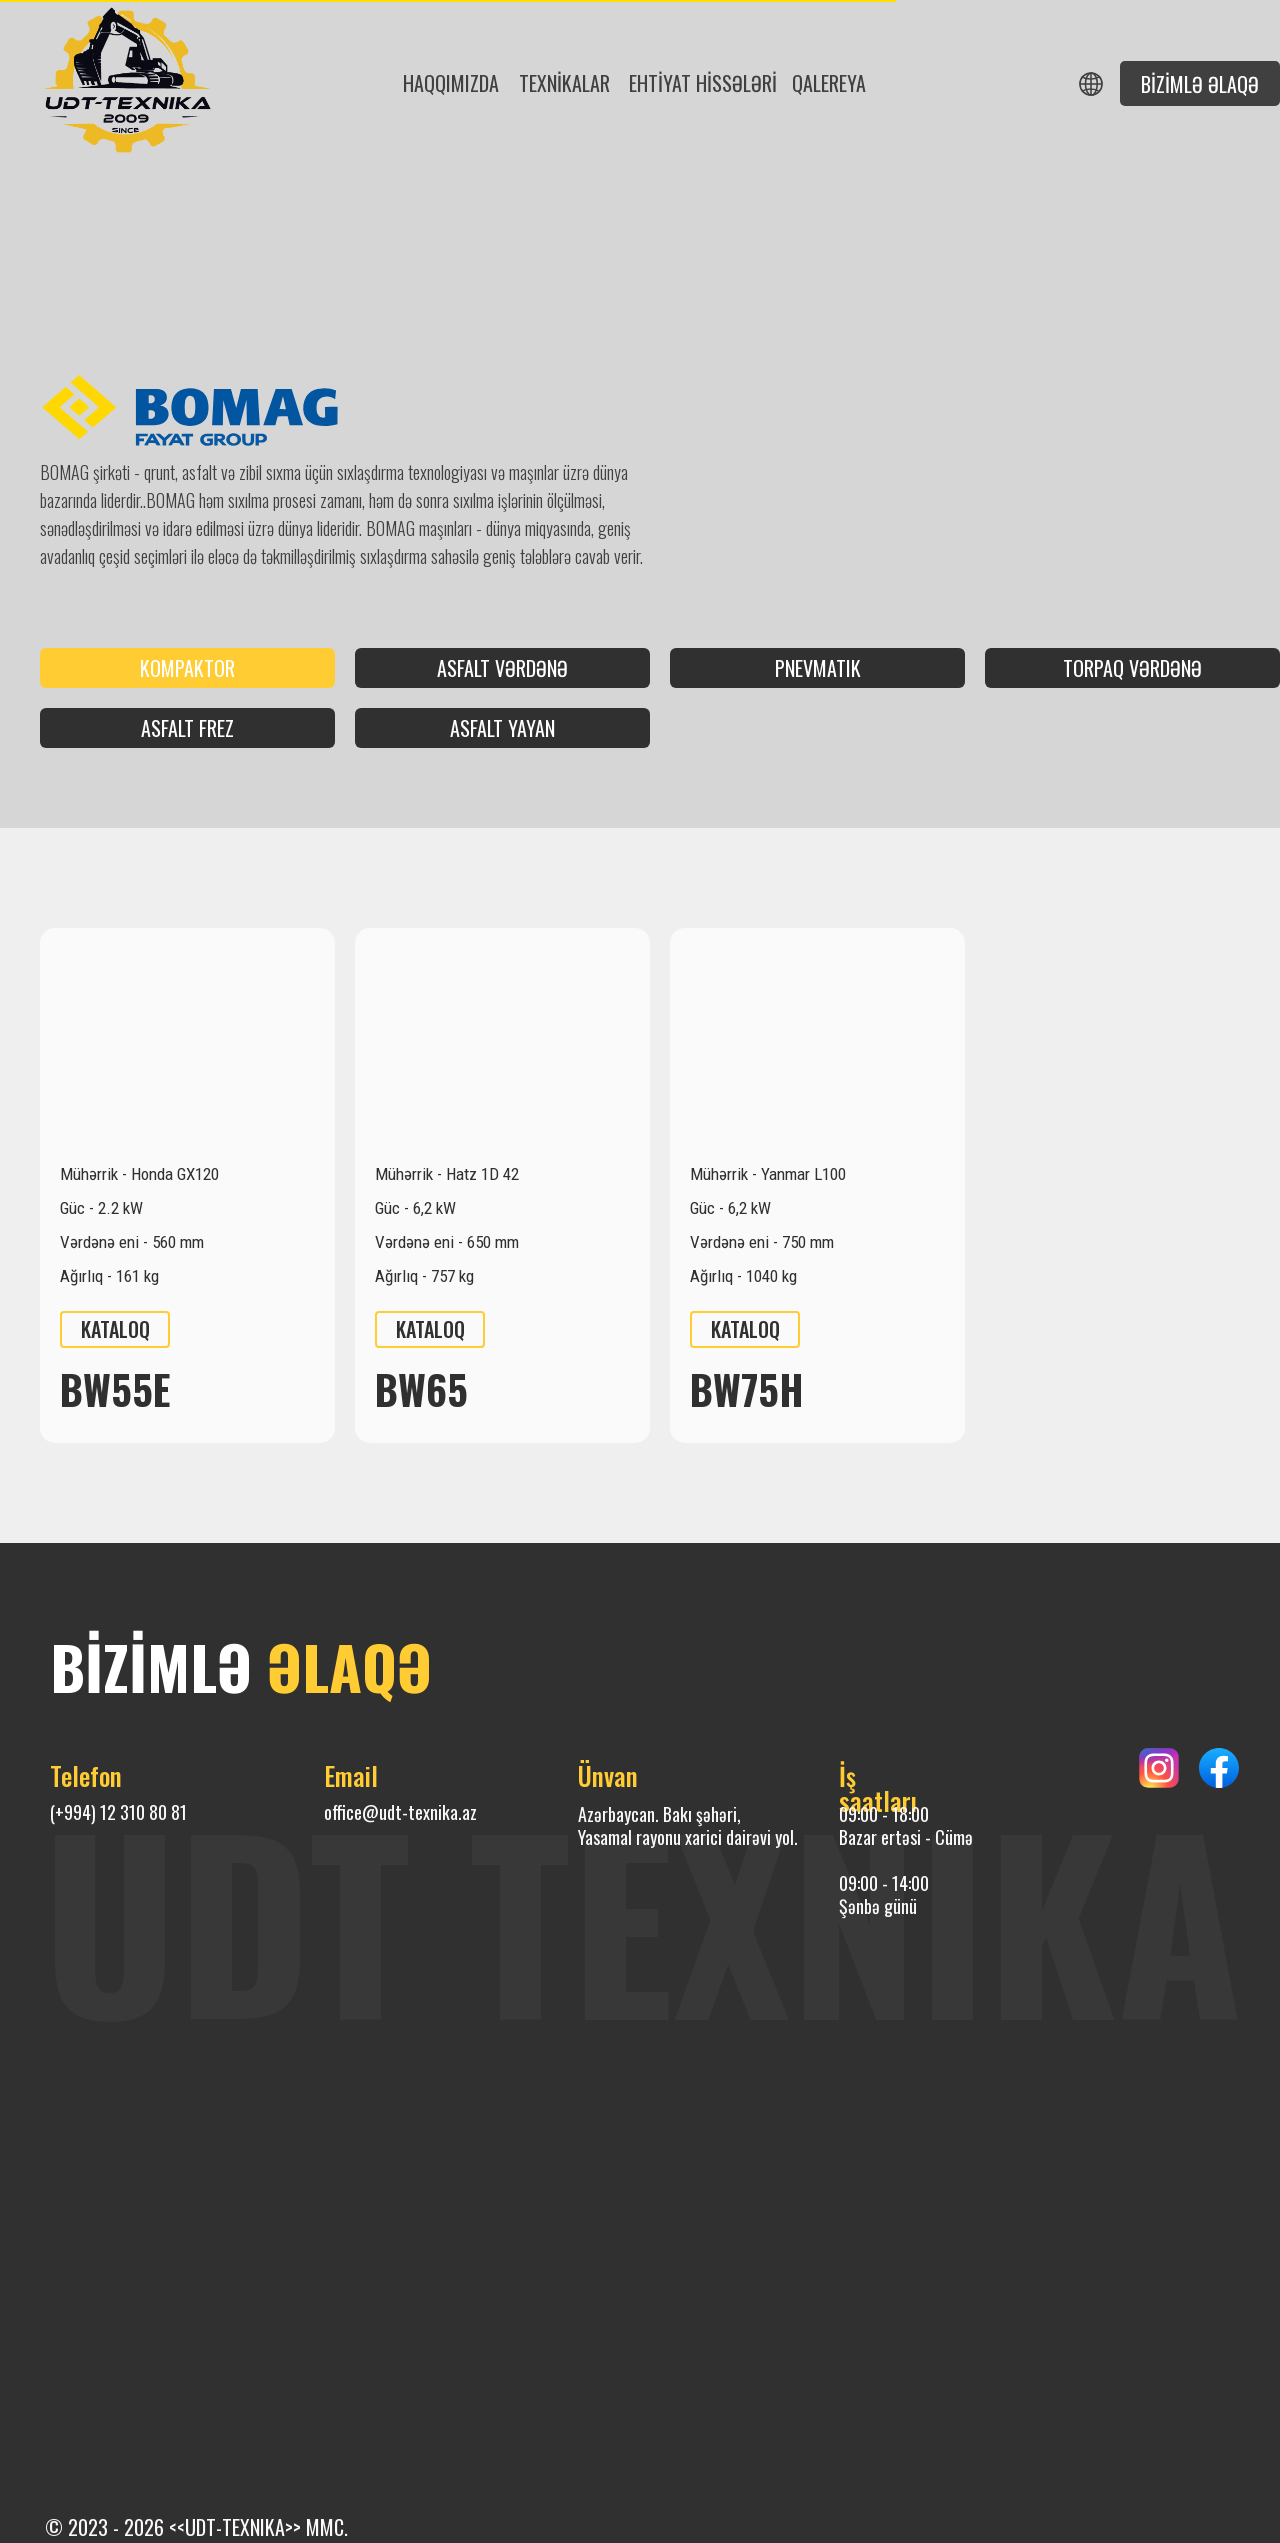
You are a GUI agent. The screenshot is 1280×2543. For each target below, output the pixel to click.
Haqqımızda (451, 83)
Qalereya (829, 83)
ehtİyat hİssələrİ (703, 83)
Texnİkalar (564, 83)
